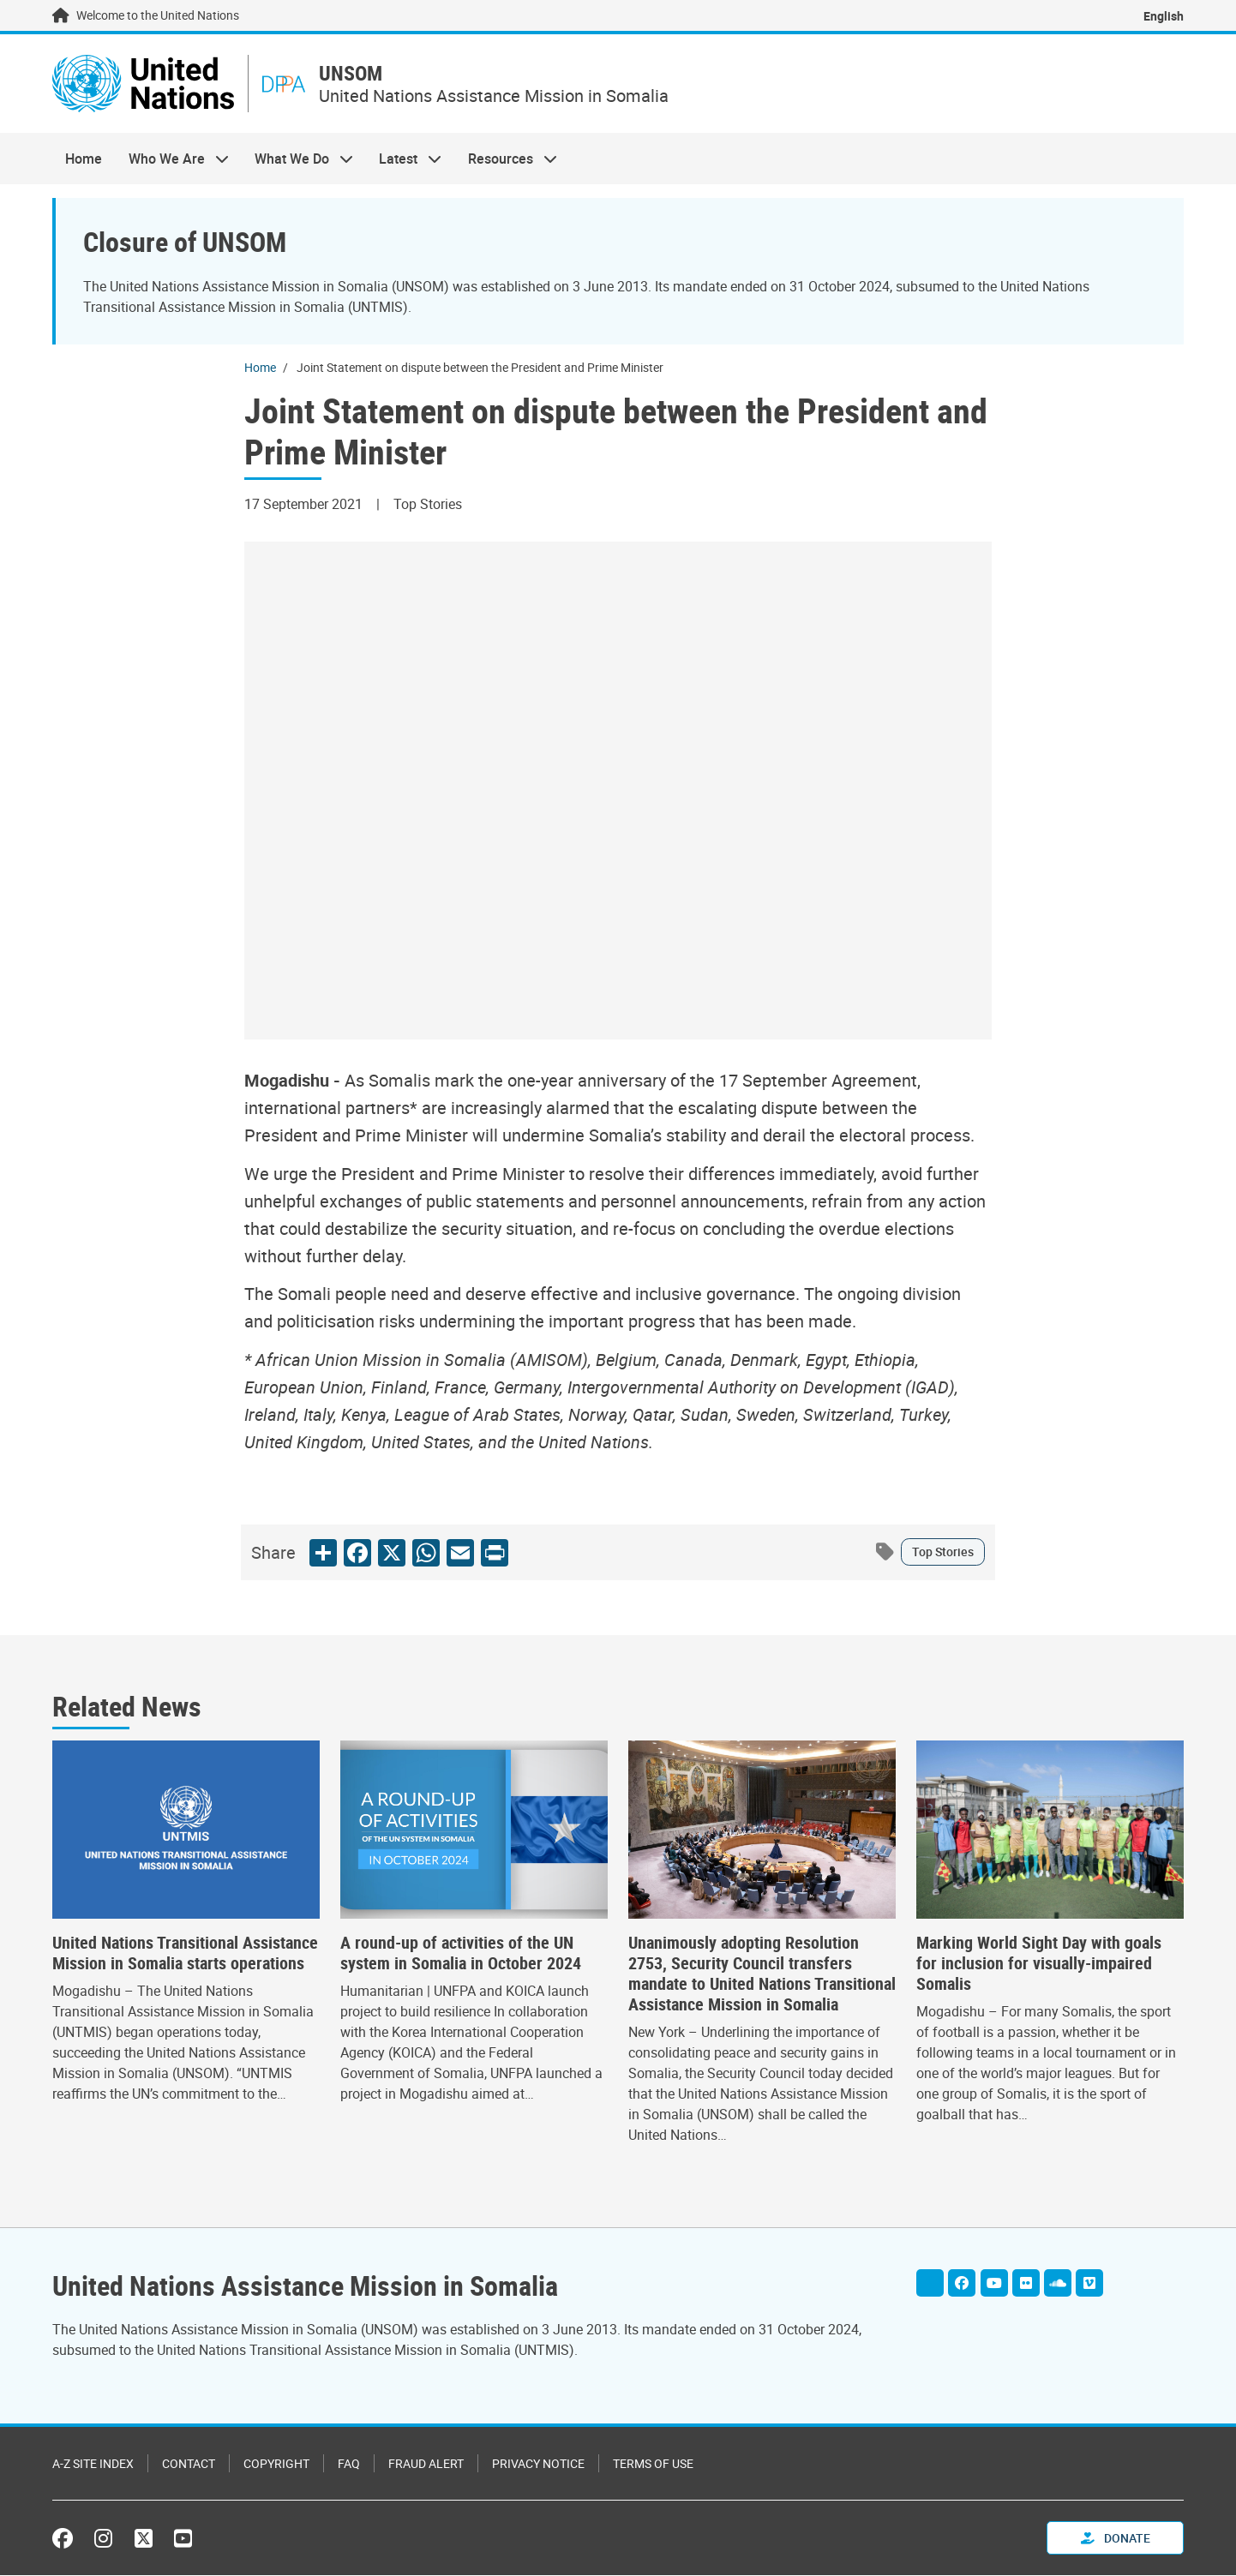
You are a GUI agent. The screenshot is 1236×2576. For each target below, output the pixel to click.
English (1163, 16)
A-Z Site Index (93, 2464)
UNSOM (353, 74)
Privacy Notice (538, 2464)
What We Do (297, 159)
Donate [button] (1115, 2539)
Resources (506, 159)
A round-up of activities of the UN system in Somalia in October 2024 (460, 1953)
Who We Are (171, 159)
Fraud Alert (426, 2464)
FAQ (349, 2464)
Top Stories (943, 1551)
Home (83, 159)
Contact (188, 2464)
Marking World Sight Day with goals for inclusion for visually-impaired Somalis (1038, 1963)
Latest (403, 159)
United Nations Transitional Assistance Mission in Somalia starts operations (185, 1953)
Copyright (276, 2464)
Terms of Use (653, 2464)
